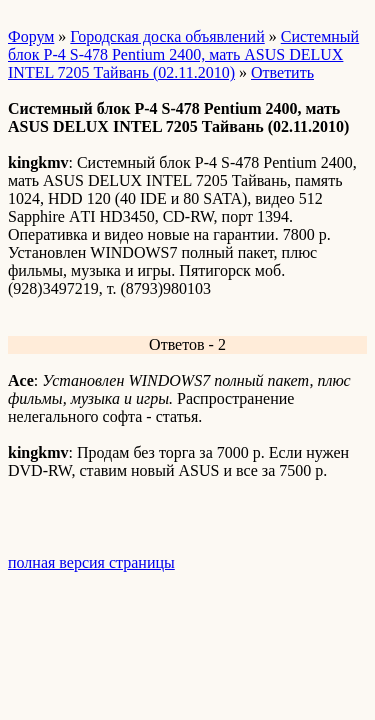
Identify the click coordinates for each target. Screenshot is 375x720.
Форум (31, 36)
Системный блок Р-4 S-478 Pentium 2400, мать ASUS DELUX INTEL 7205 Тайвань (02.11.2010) (183, 54)
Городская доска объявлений (167, 36)
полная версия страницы (91, 562)
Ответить (282, 72)
